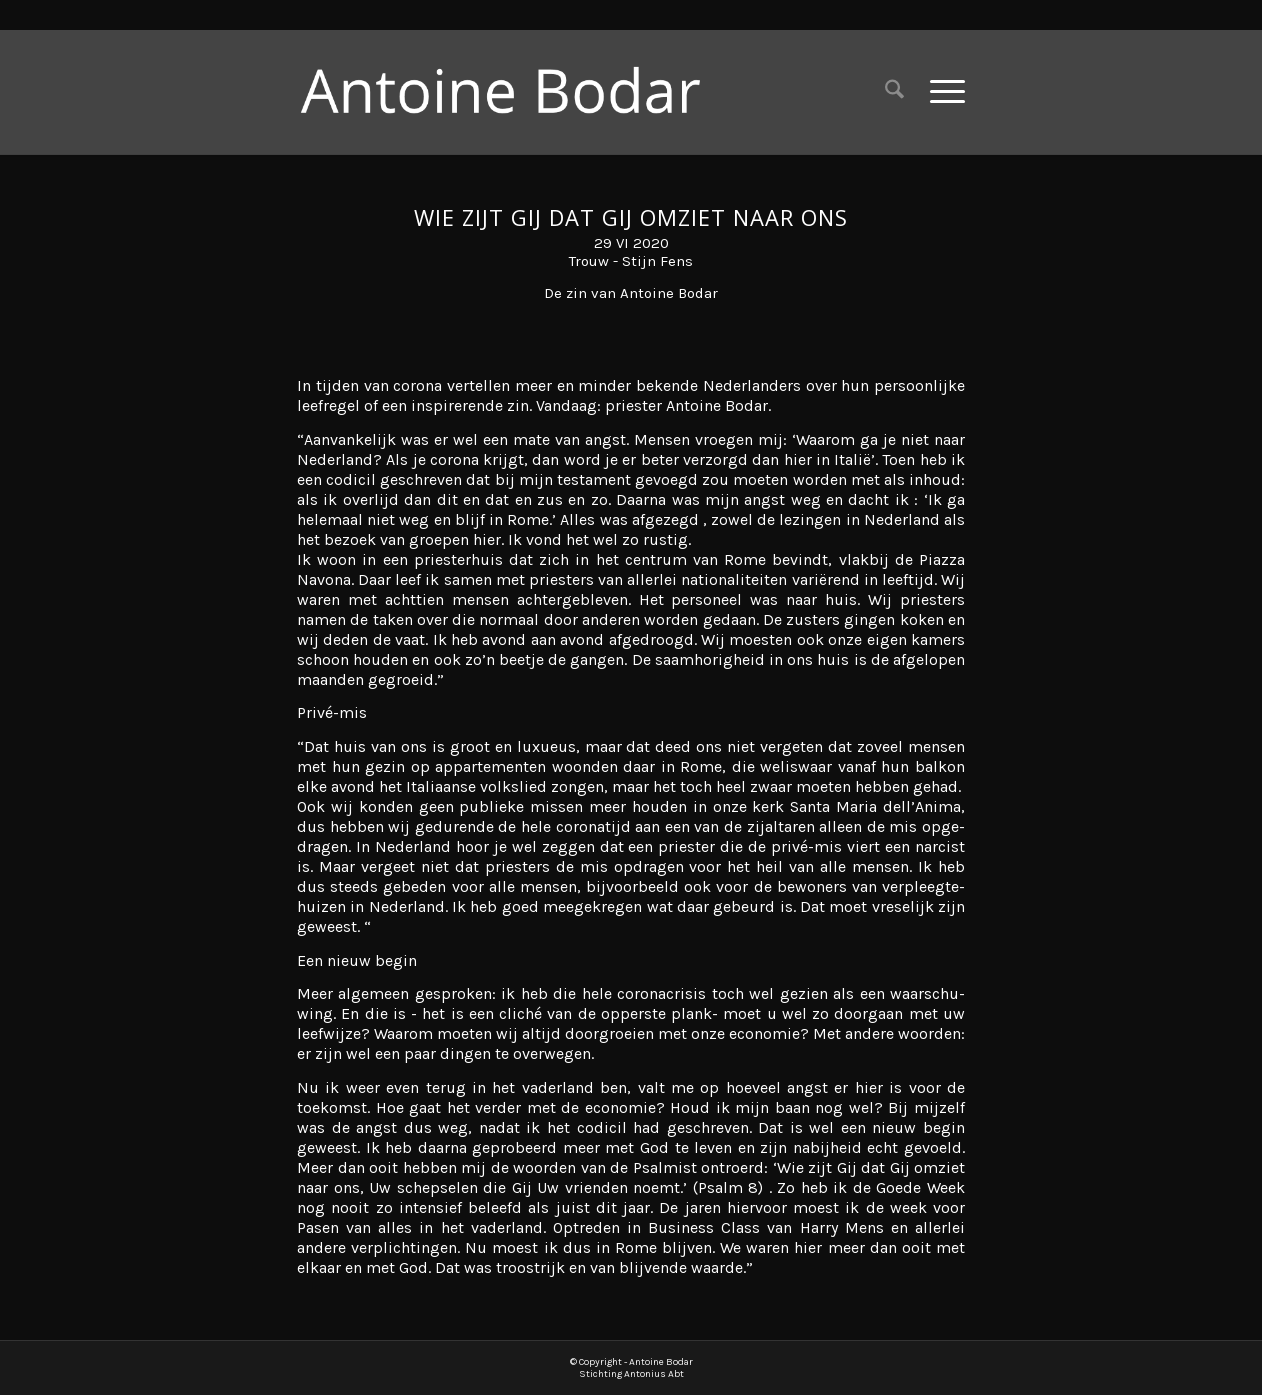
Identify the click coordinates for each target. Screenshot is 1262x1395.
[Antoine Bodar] (516, 91)
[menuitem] (894, 91)
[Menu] (941, 91)
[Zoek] (894, 91)
